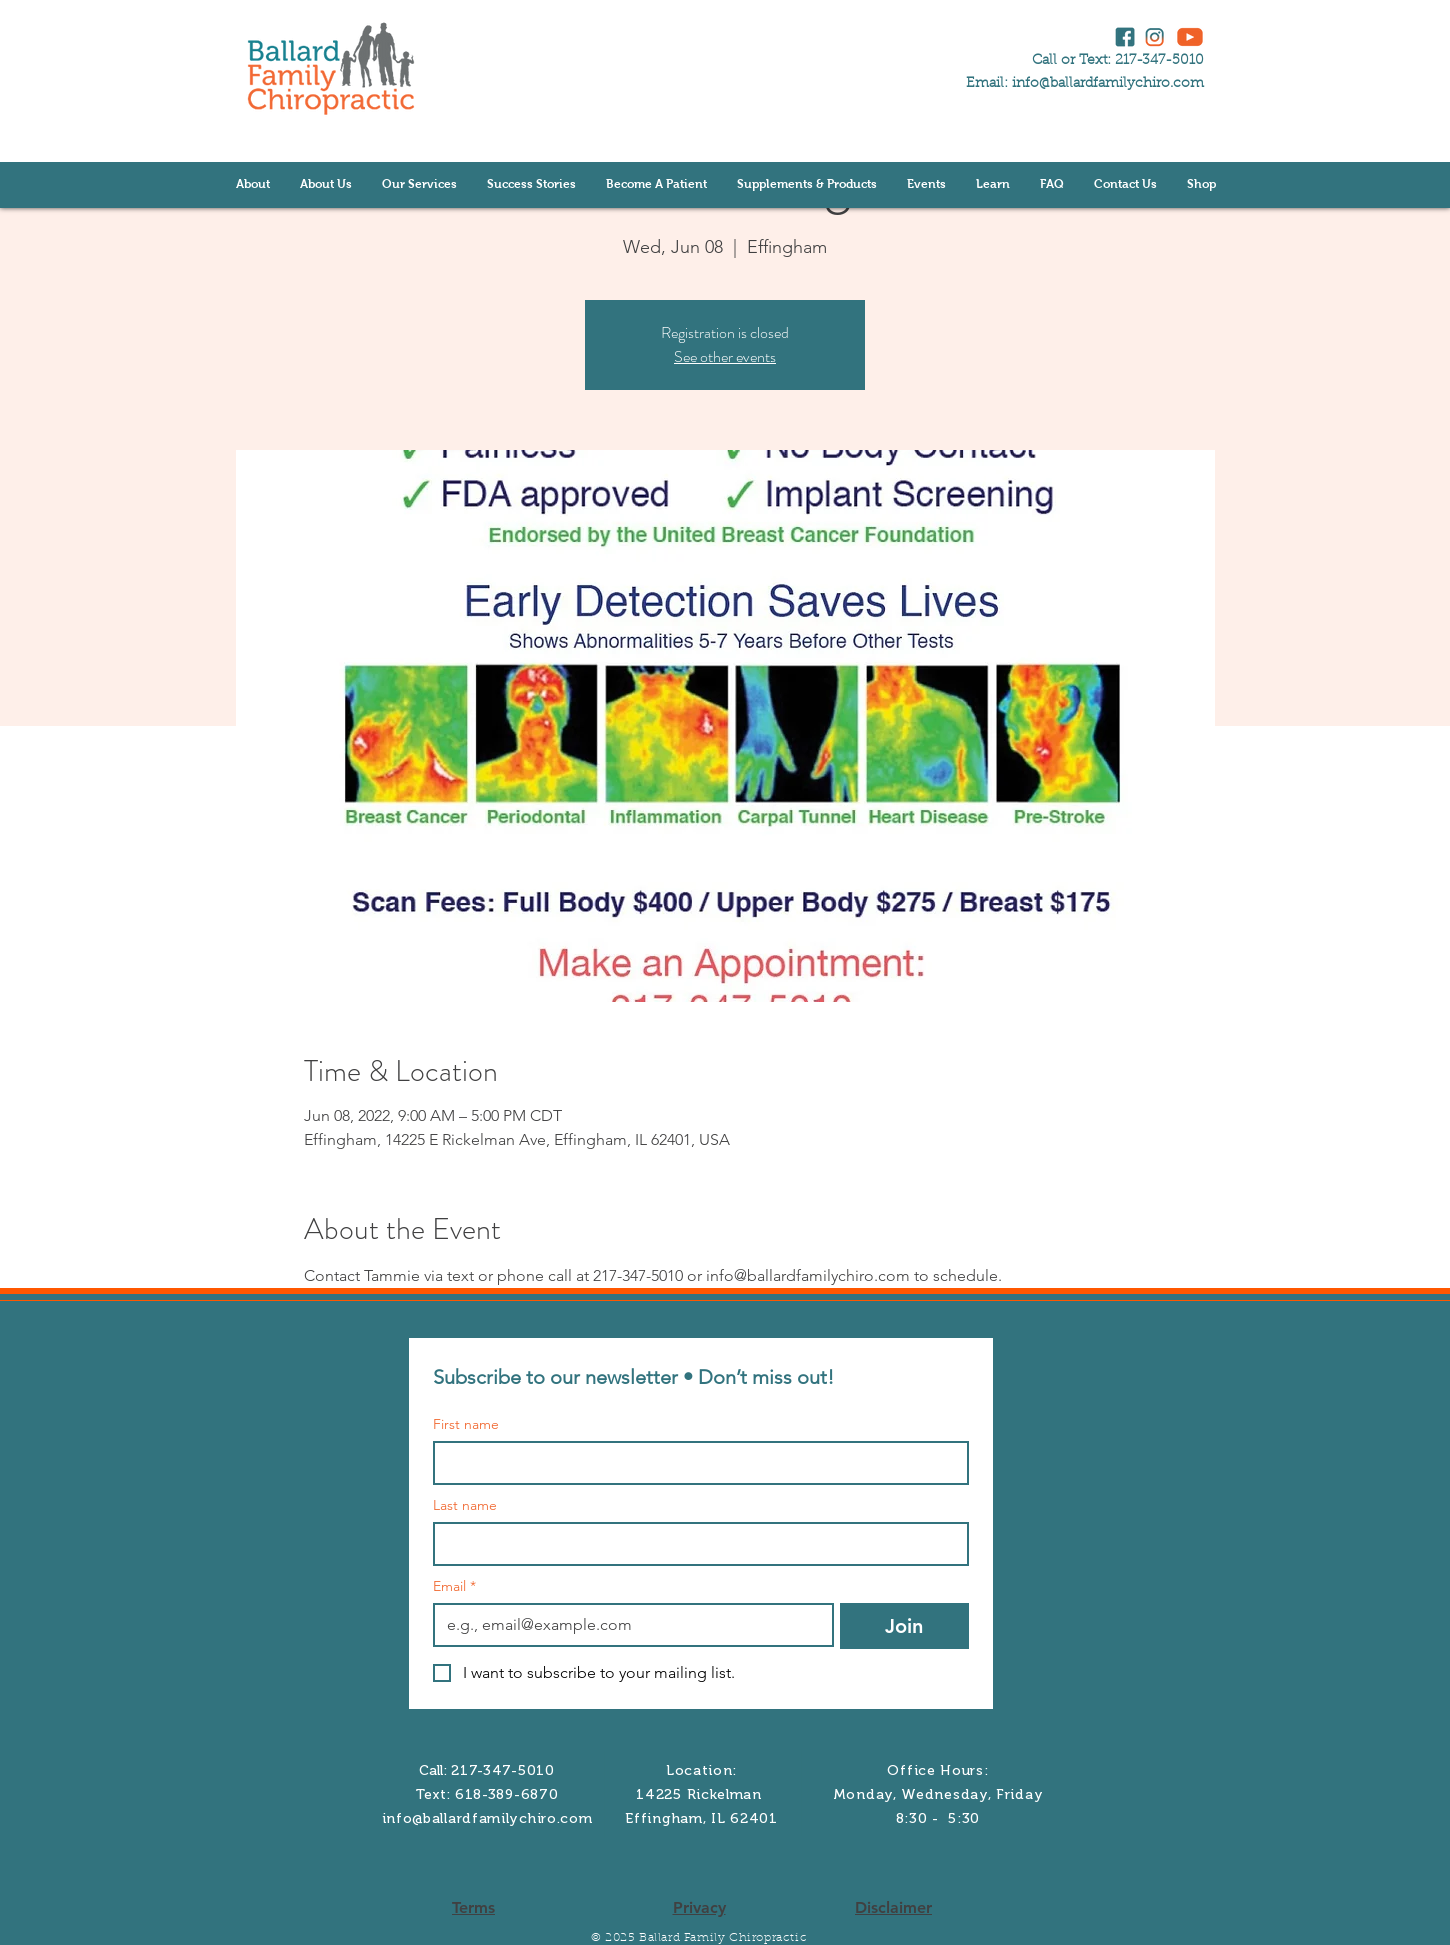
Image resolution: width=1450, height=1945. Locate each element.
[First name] (695, 1463)
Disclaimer (893, 1907)
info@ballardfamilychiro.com (1108, 84)
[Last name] (695, 1544)
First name (466, 1424)
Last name (465, 1505)
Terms (473, 1907)
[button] (326, 184)
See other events (725, 356)
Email (454, 1586)
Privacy (699, 1907)
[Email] (627, 1625)
